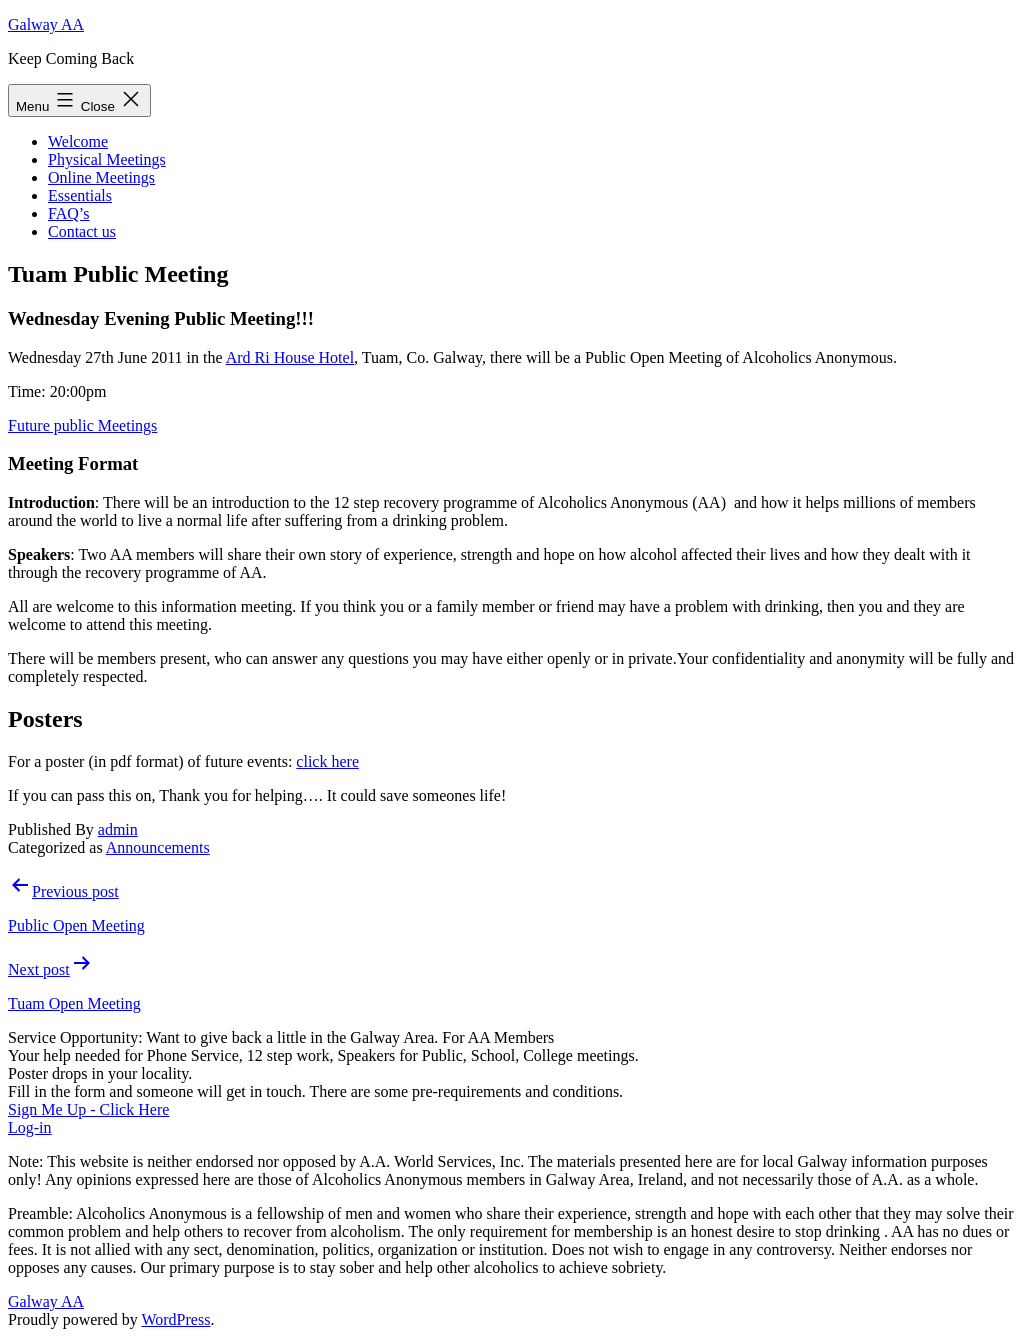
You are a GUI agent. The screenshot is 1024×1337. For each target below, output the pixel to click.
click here (327, 761)
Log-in (30, 1127)
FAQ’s (69, 213)
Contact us (82, 231)
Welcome (78, 141)
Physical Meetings (107, 159)
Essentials (80, 195)
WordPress (175, 1319)
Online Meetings (101, 177)
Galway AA (46, 24)
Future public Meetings (82, 425)
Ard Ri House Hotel (290, 357)
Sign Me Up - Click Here (88, 1109)
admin (118, 829)
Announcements (158, 847)
